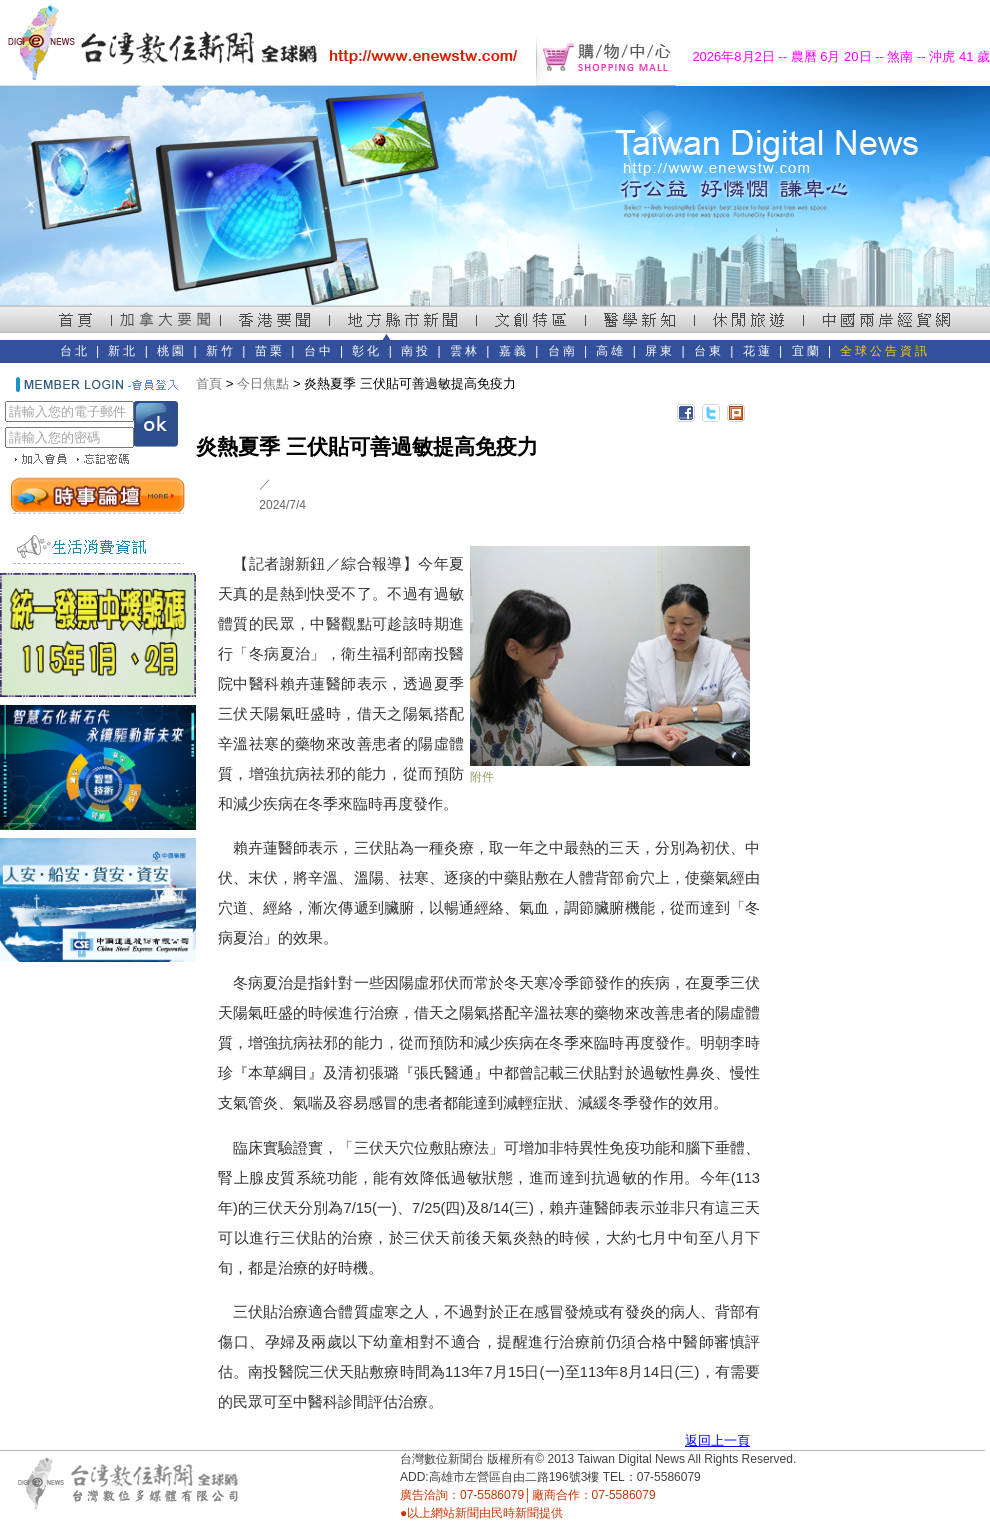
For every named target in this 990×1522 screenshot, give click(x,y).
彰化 (367, 351)
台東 (709, 351)
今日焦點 (263, 383)
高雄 (611, 351)
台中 (319, 351)
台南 (563, 351)
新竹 (221, 351)
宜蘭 (807, 351)
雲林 (465, 351)
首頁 (209, 383)
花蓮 (758, 351)
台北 (75, 351)
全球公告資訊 (885, 351)
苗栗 (270, 351)
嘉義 (514, 351)
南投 (416, 351)
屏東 (660, 351)
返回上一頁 (717, 1440)
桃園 (172, 351)
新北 (123, 351)
